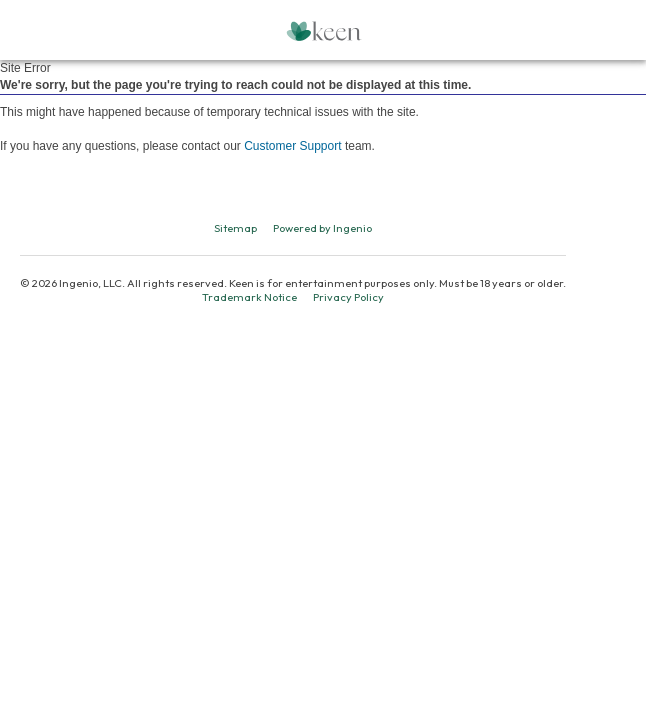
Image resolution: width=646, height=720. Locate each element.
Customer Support (292, 146)
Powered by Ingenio (322, 228)
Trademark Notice (249, 297)
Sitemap (235, 228)
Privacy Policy (348, 297)
